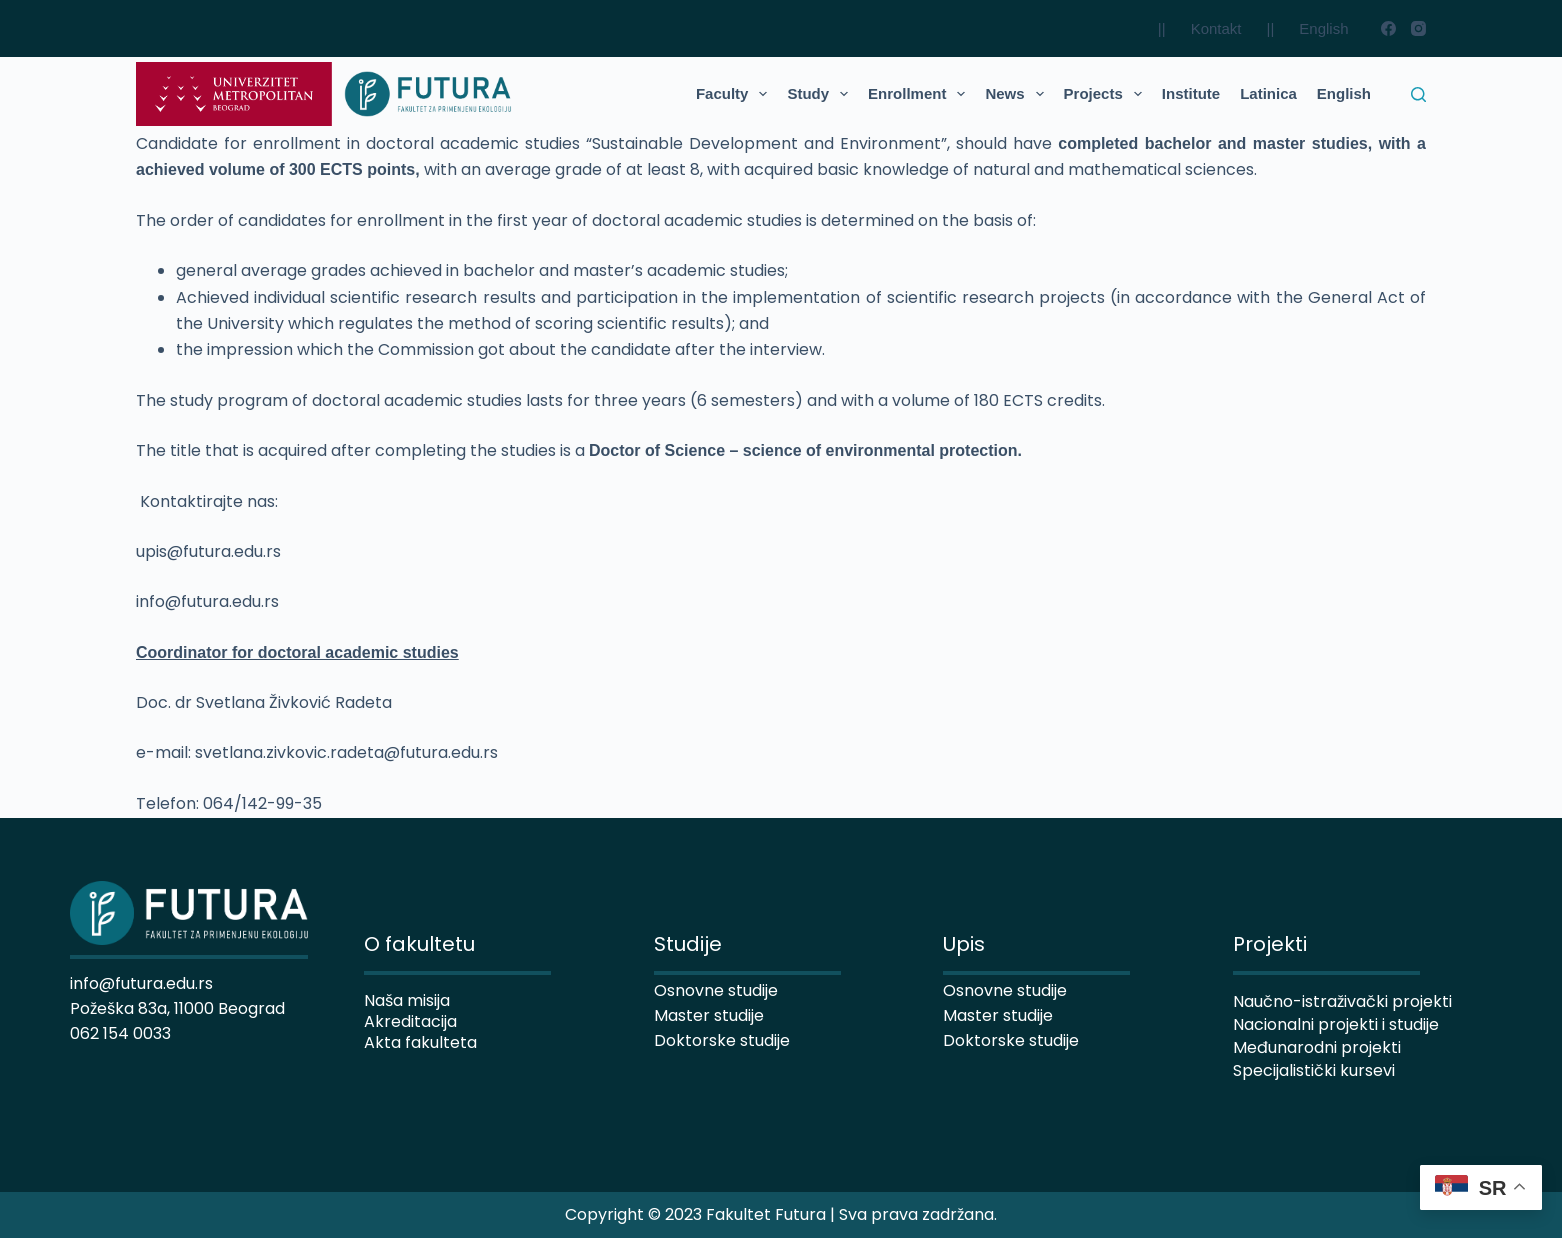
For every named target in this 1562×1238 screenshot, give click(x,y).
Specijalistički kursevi (1314, 1070)
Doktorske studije (1011, 1040)
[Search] (1418, 94)
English (1323, 28)
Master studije (998, 1015)
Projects (1107, 94)
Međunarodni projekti (1317, 1047)
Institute (1191, 93)
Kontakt (1216, 28)
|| (1162, 28)
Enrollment (920, 94)
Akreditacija (410, 1021)
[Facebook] (1388, 28)
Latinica (1268, 93)
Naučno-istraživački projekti (1342, 1001)
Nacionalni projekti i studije (1336, 1024)
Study (821, 94)
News (1018, 94)
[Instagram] (1418, 28)
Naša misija (407, 1000)
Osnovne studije (1005, 990)
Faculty (736, 94)
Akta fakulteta (420, 1042)
